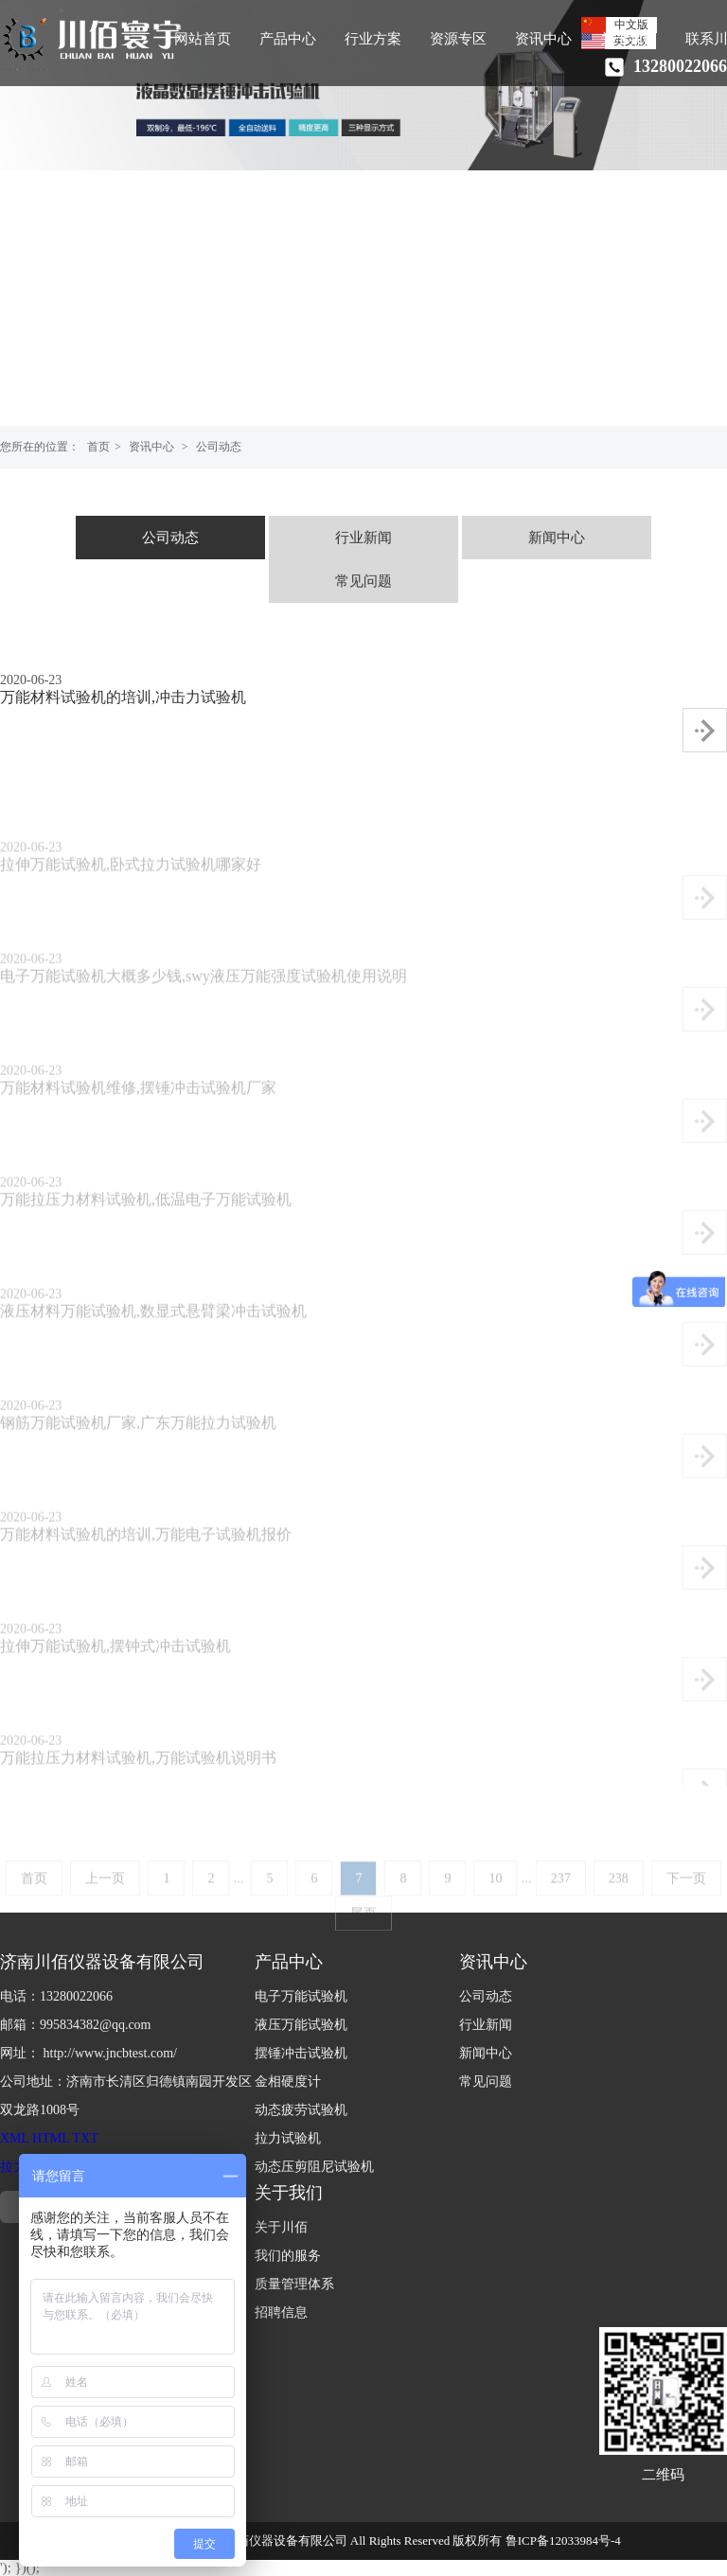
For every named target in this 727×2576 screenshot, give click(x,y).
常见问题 (363, 581)
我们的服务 (288, 2256)
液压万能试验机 (301, 2025)
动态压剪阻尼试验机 (314, 2167)
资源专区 (458, 38)
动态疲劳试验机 (301, 2110)
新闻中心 (556, 537)
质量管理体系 (294, 2284)
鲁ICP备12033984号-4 (563, 2540)
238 (619, 1897)
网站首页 (202, 38)
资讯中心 (543, 38)
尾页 (363, 1932)
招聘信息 (281, 2312)
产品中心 (287, 38)
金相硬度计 (288, 2081)
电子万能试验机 (301, 1996)
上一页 (105, 1897)
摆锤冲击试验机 (301, 2053)
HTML (50, 2138)
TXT (85, 2138)
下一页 (686, 1897)
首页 (98, 446)
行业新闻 (363, 537)
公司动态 (218, 446)
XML (14, 2138)
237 (561, 1897)
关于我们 (628, 38)
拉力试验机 (288, 2138)
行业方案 (373, 38)
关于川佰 (281, 2227)
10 (495, 1897)
